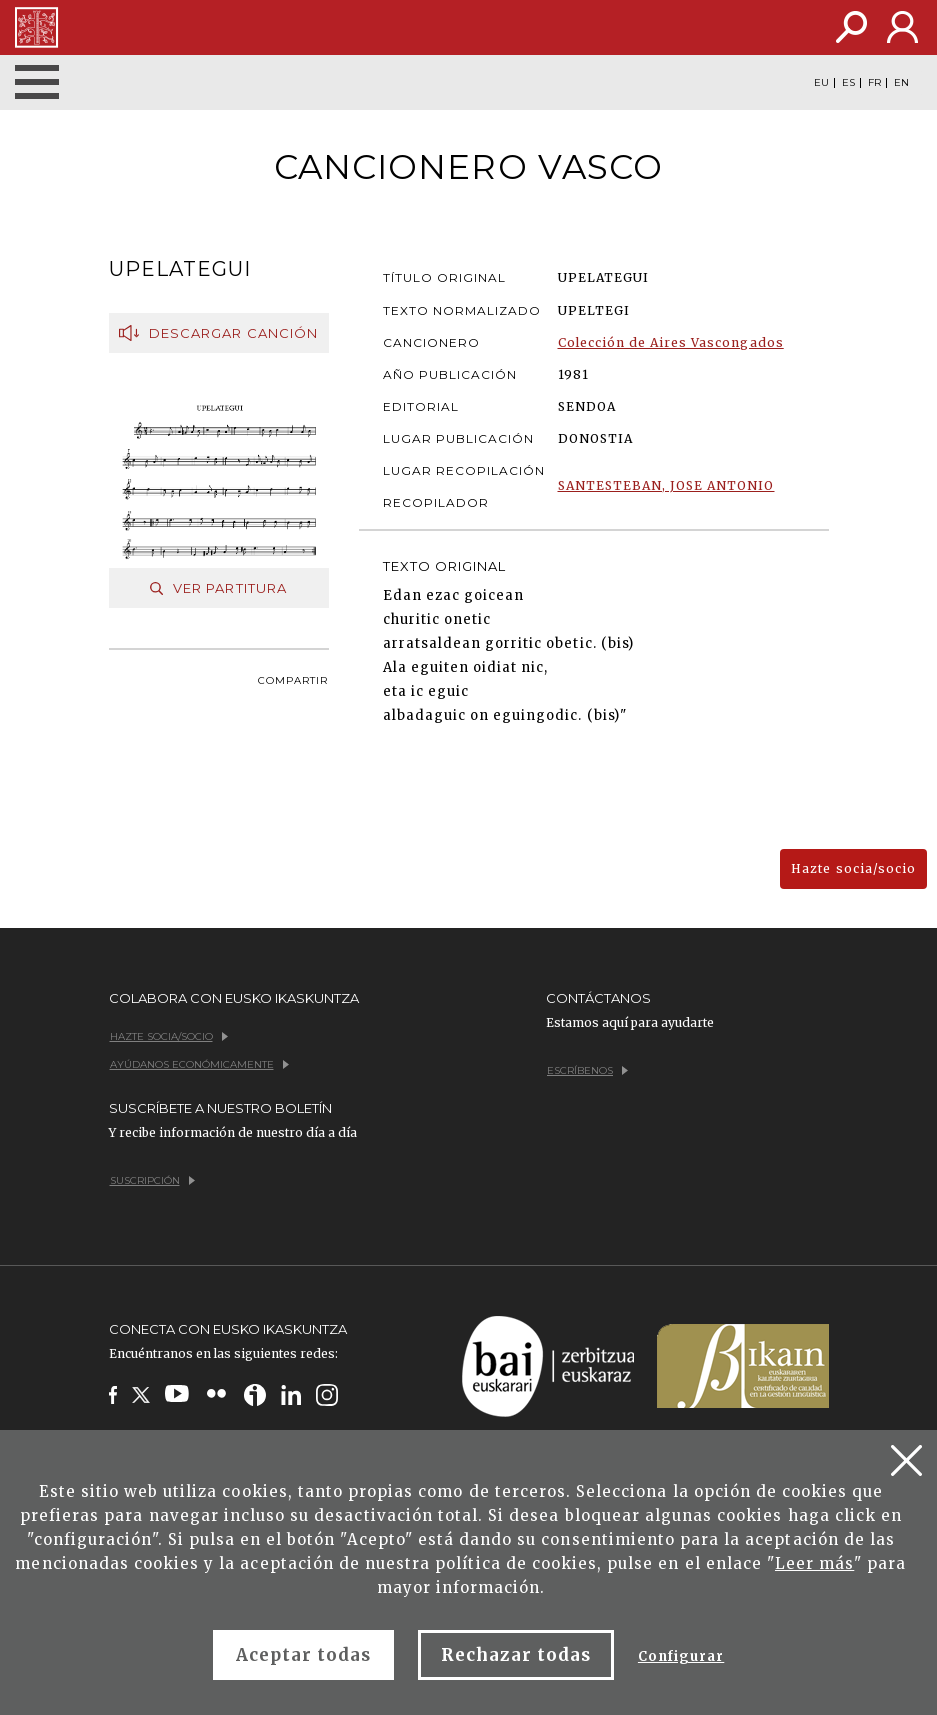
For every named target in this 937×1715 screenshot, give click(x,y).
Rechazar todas (516, 1655)
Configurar (681, 1656)
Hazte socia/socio (853, 868)
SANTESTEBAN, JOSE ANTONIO (666, 485)
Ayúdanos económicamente (199, 1064)
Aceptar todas (304, 1655)
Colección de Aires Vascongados (671, 342)
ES (848, 83)
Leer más (814, 1563)
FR (874, 83)
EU (821, 83)
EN (901, 83)
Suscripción (152, 1180)
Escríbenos (587, 1070)
